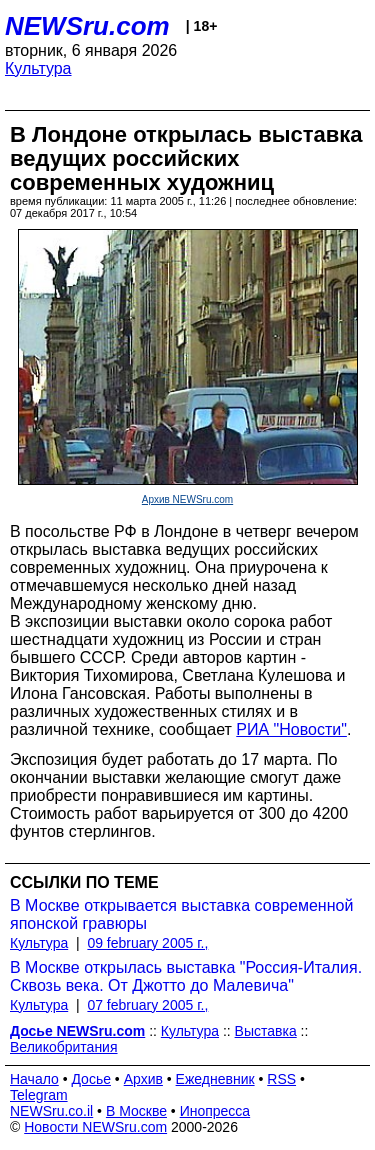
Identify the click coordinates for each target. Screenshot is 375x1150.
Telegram (39, 1095)
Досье (91, 1079)
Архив (143, 1079)
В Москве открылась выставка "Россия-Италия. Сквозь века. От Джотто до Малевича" (186, 976)
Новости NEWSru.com (95, 1127)
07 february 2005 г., (147, 1005)
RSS (281, 1079)
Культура (38, 68)
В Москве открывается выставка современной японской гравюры (181, 914)
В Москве (136, 1111)
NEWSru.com (87, 26)
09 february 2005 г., (147, 943)
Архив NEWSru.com (187, 499)
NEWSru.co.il (51, 1111)
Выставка (266, 1031)
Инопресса (215, 1111)
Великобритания (64, 1047)
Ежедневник (215, 1079)
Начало (34, 1079)
